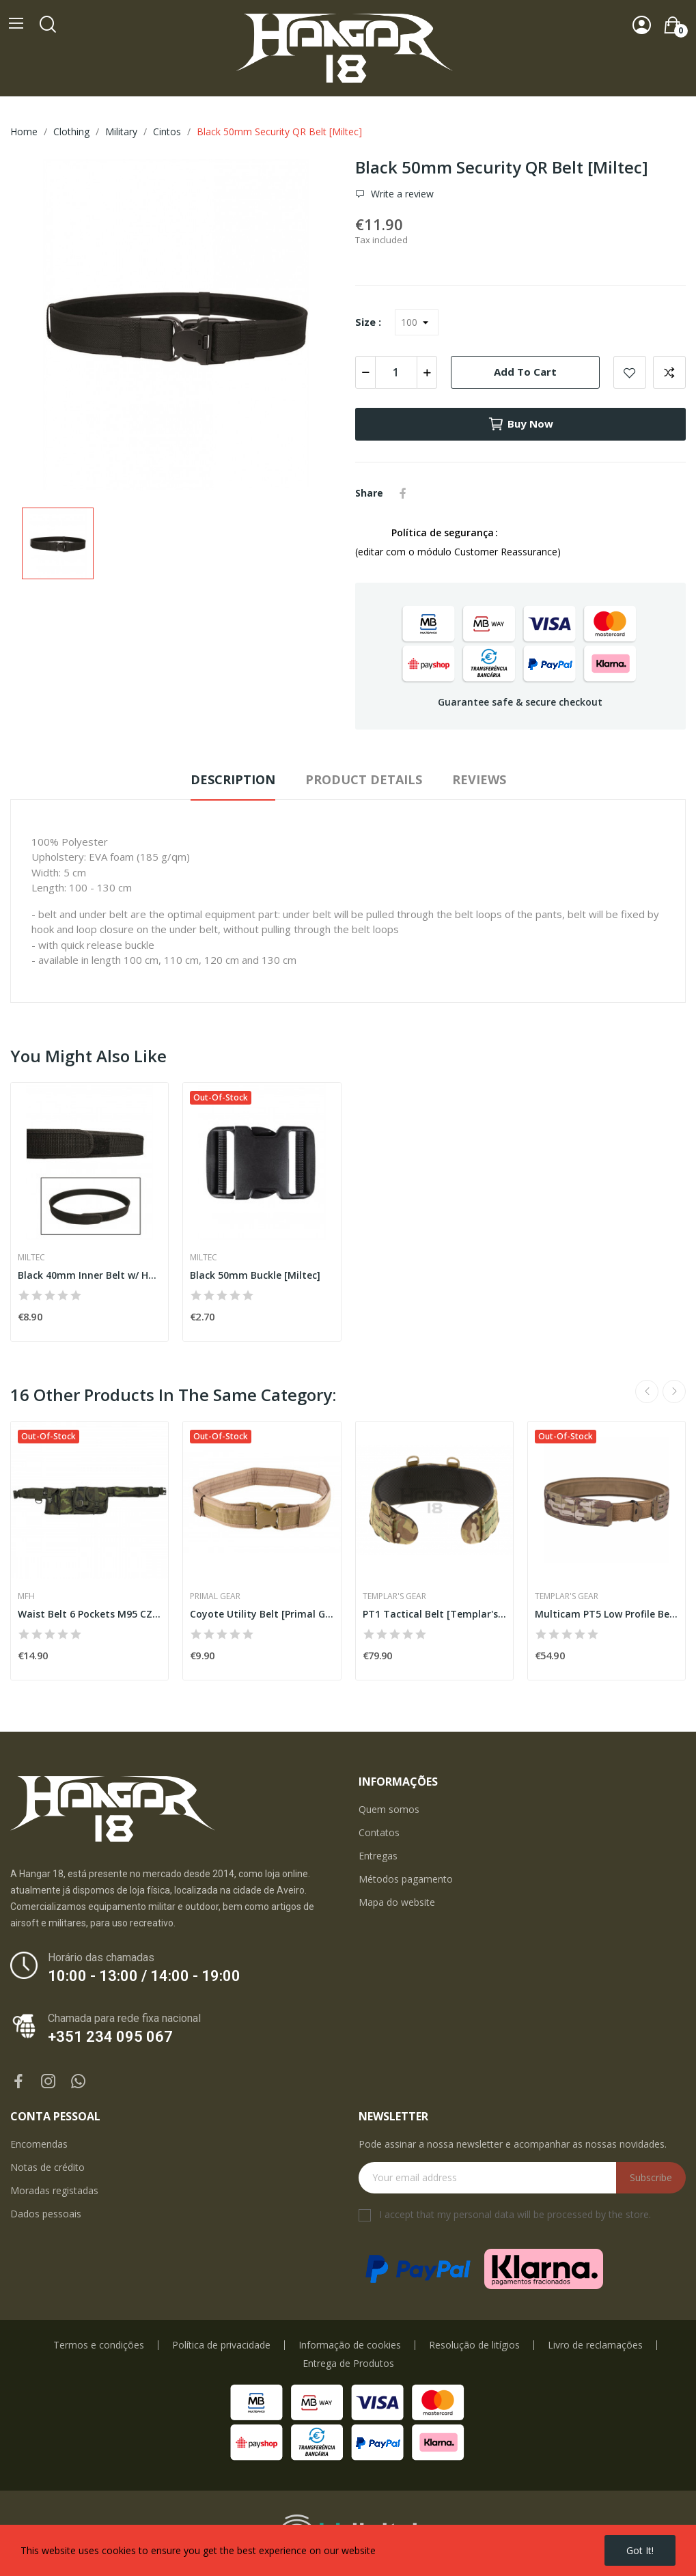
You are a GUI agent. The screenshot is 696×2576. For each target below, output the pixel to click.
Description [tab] (233, 779)
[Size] (417, 322)
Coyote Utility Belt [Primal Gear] (261, 1613)
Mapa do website (397, 1902)
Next (674, 1391)
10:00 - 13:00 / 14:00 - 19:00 (144, 1975)
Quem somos (389, 1809)
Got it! (640, 2550)
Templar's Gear (394, 1596)
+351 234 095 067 (110, 2036)
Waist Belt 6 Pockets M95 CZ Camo (89, 1613)
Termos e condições (98, 2345)
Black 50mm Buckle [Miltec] (255, 1275)
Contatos (379, 1832)
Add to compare (669, 372)
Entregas (378, 1855)
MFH (26, 1596)
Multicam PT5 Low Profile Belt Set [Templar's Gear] (606, 1613)
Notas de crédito (47, 2167)
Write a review (401, 194)
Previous (646, 1391)
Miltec (31, 1258)
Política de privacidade (221, 2345)
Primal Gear (215, 1596)
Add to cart (525, 371)
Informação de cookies (349, 2345)
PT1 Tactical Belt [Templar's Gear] (434, 1613)
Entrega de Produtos (348, 2363)
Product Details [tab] (363, 779)
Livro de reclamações (595, 2345)
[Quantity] (396, 372)
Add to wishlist (630, 372)
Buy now (520, 424)
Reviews (479, 779)
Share (403, 493)
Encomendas (39, 2143)
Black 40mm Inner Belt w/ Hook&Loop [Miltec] (89, 1275)
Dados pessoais (45, 2213)
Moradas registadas (54, 2190)
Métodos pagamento (406, 1878)
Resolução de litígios (474, 2345)
